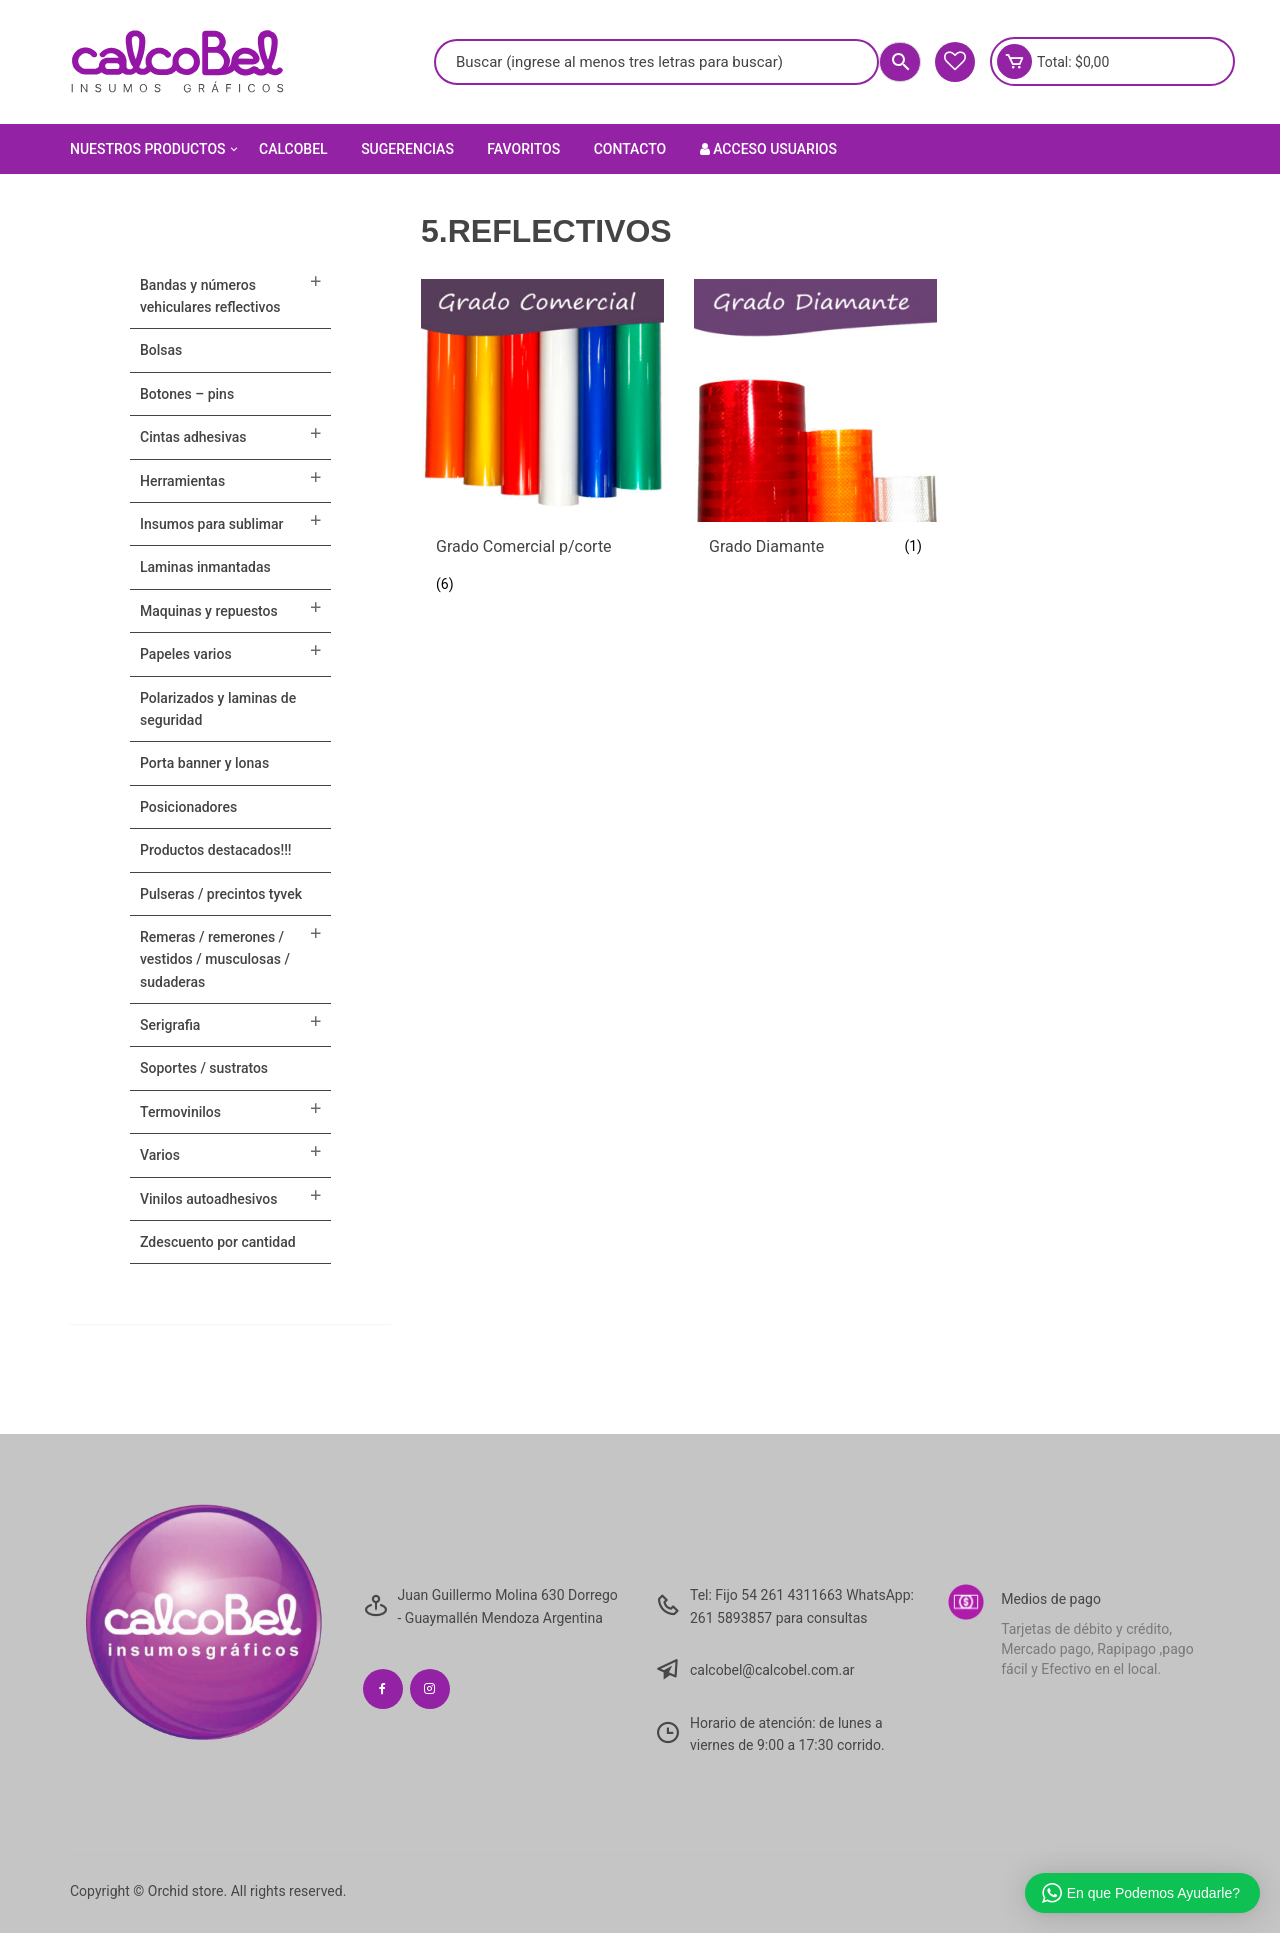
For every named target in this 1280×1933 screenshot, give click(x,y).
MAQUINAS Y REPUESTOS (209, 611)
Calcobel (293, 149)
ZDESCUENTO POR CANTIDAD (218, 1242)
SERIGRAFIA (170, 1025)
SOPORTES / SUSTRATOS (204, 1068)
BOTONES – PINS (187, 394)
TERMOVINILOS (180, 1112)
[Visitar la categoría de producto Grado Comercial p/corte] (542, 443)
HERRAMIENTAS (182, 481)
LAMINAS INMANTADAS (205, 567)
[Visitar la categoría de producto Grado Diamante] (815, 425)
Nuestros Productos (155, 149)
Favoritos (523, 149)
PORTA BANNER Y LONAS (204, 763)
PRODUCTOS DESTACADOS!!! (216, 850)
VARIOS (160, 1155)
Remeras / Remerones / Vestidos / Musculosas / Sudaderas (215, 959)
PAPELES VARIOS (186, 654)
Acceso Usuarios (768, 149)
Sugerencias (407, 149)
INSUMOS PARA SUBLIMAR (211, 524)
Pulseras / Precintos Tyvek (221, 894)
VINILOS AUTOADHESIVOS (208, 1199)
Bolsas (161, 350)
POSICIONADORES (188, 807)
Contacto (630, 149)
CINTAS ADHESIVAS (193, 437)
